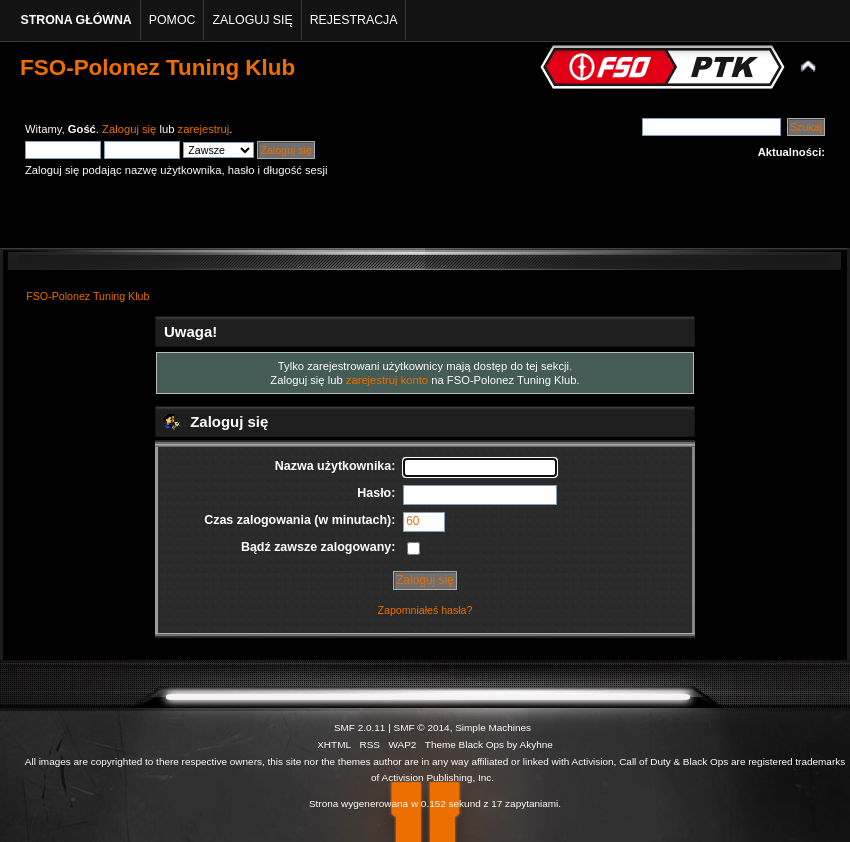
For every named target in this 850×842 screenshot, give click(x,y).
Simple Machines (493, 727)
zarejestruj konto (387, 380)
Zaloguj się (129, 129)
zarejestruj (204, 129)
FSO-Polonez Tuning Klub (157, 67)
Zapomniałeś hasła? (425, 610)
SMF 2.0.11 (360, 727)
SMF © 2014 (422, 727)
